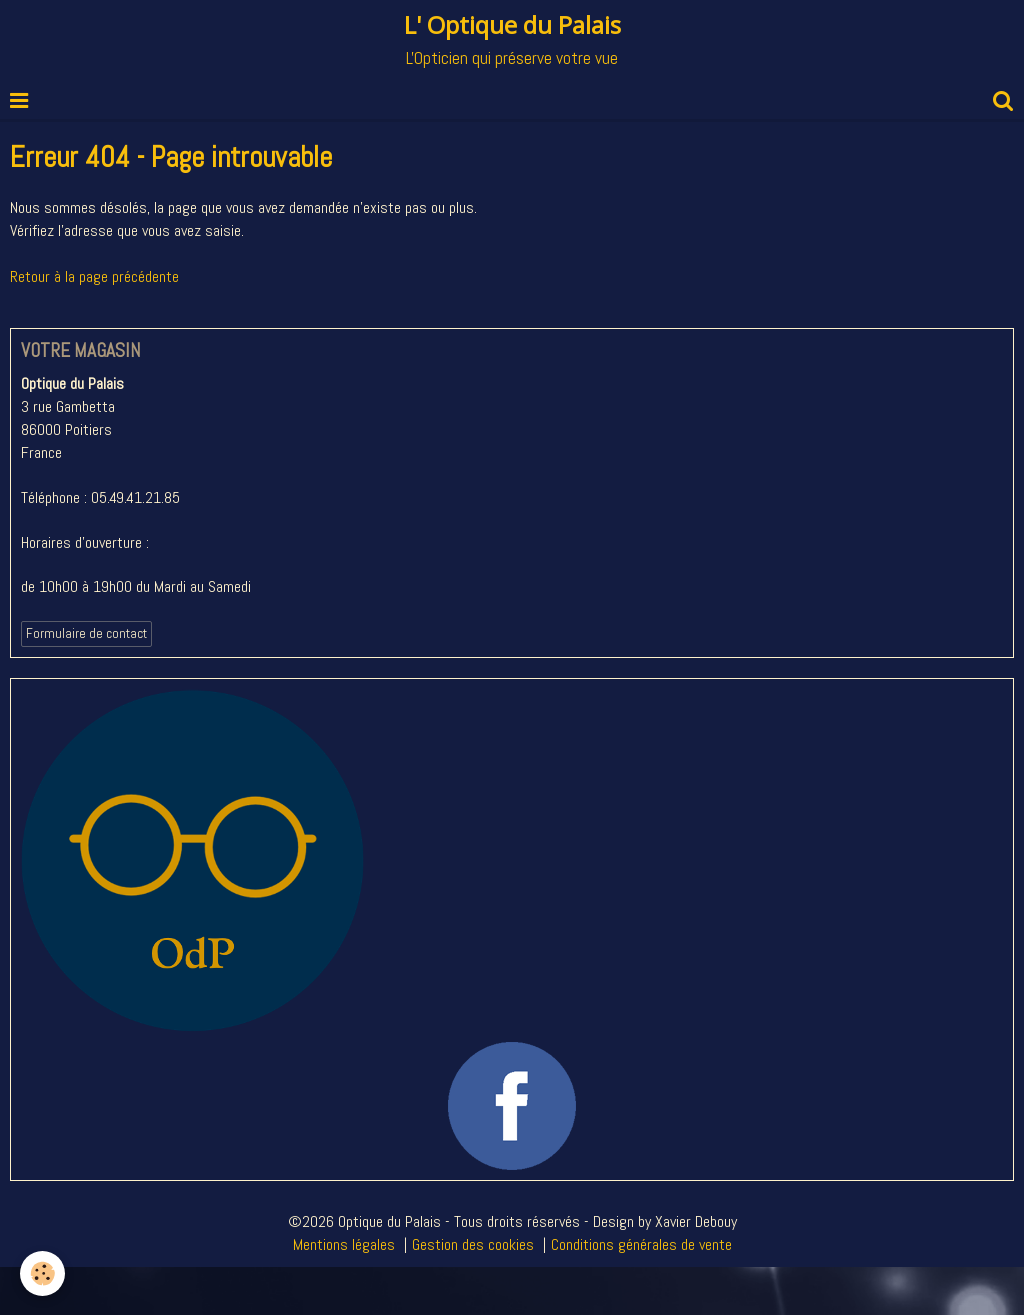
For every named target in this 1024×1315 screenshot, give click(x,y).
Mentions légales (344, 1244)
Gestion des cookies (473, 1244)
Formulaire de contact (86, 633)
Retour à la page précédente (94, 276)
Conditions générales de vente (641, 1244)
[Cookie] (42, 1273)
